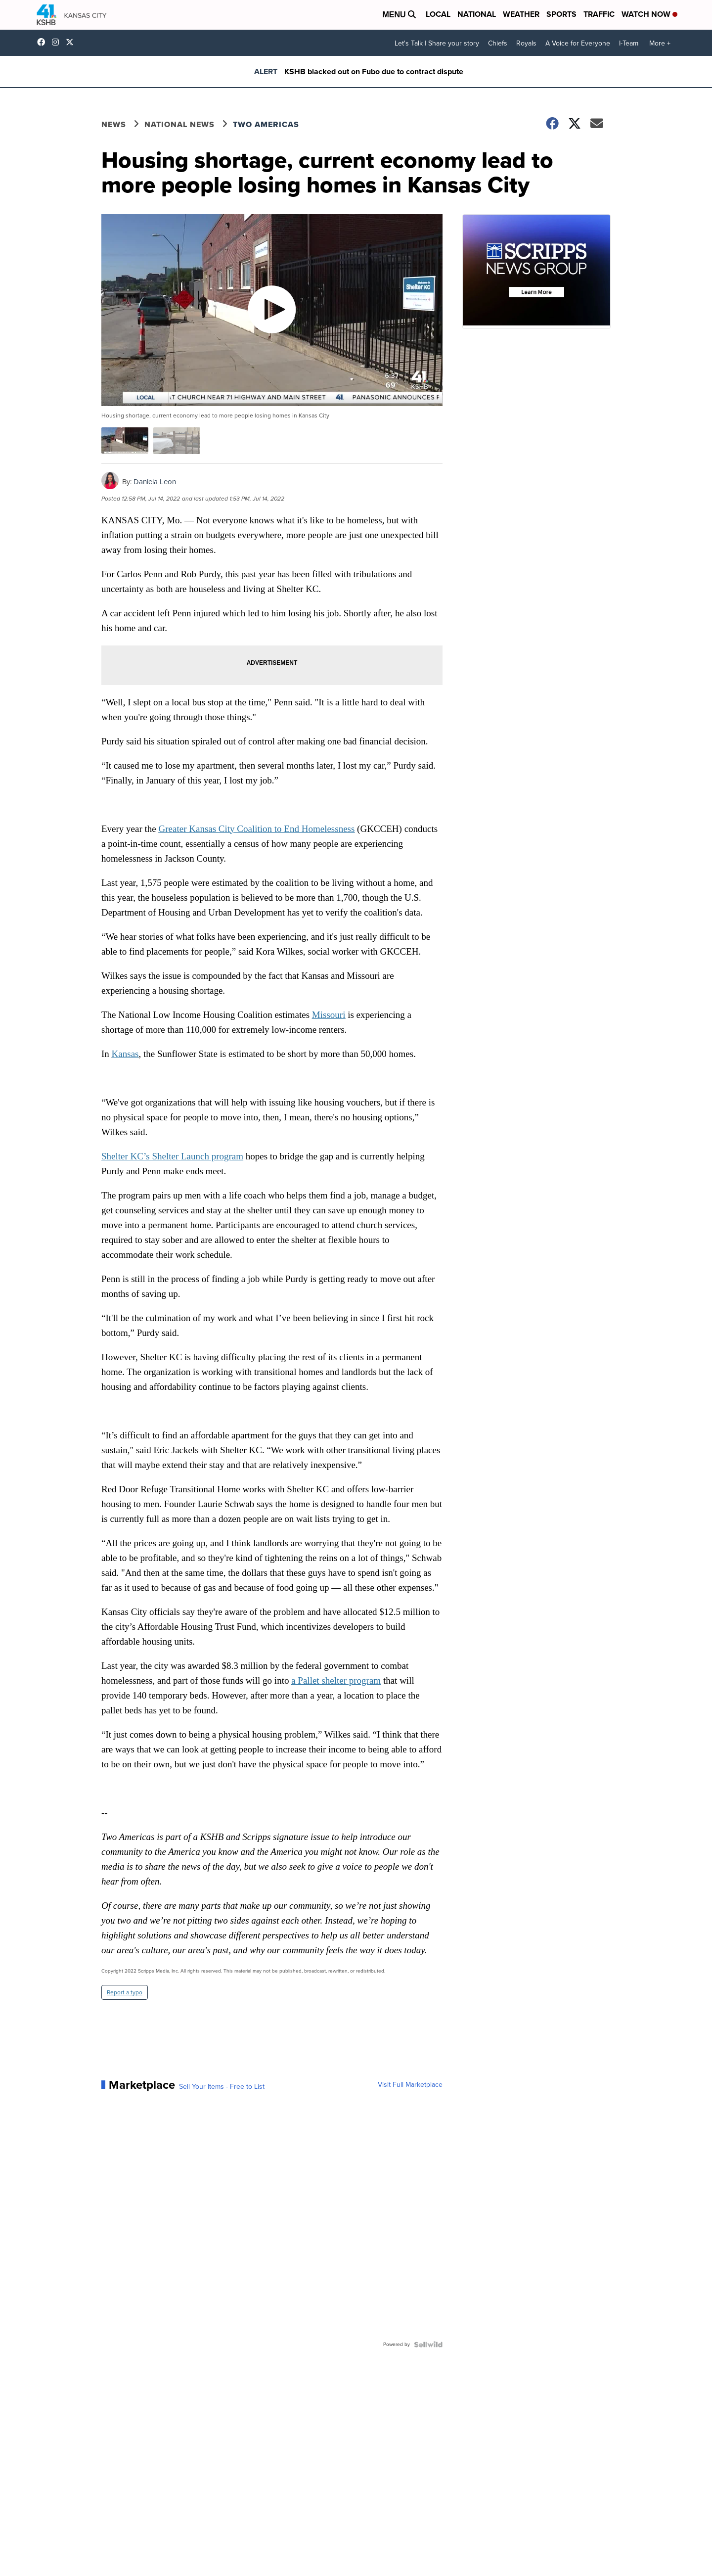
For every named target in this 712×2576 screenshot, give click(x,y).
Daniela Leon (155, 481)
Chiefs (497, 43)
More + (659, 43)
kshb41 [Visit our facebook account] (43, 42)
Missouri (329, 1015)
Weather (521, 14)
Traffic (599, 14)
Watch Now (649, 14)
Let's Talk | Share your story (437, 43)
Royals (526, 43)
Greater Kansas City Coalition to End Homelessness (257, 829)
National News (179, 124)
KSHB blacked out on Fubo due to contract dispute (373, 71)
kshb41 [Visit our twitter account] (72, 42)
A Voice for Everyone (577, 43)
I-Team (628, 43)
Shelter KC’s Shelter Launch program (172, 1156)
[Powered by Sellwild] (428, 2344)
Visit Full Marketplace (410, 2084)
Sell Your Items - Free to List (222, 2086)
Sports (561, 14)
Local (438, 14)
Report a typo (124, 1992)
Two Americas (266, 124)
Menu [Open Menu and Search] (399, 14)
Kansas (125, 1054)
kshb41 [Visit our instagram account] (58, 42)
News (113, 124)
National (476, 14)
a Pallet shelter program (336, 1680)
